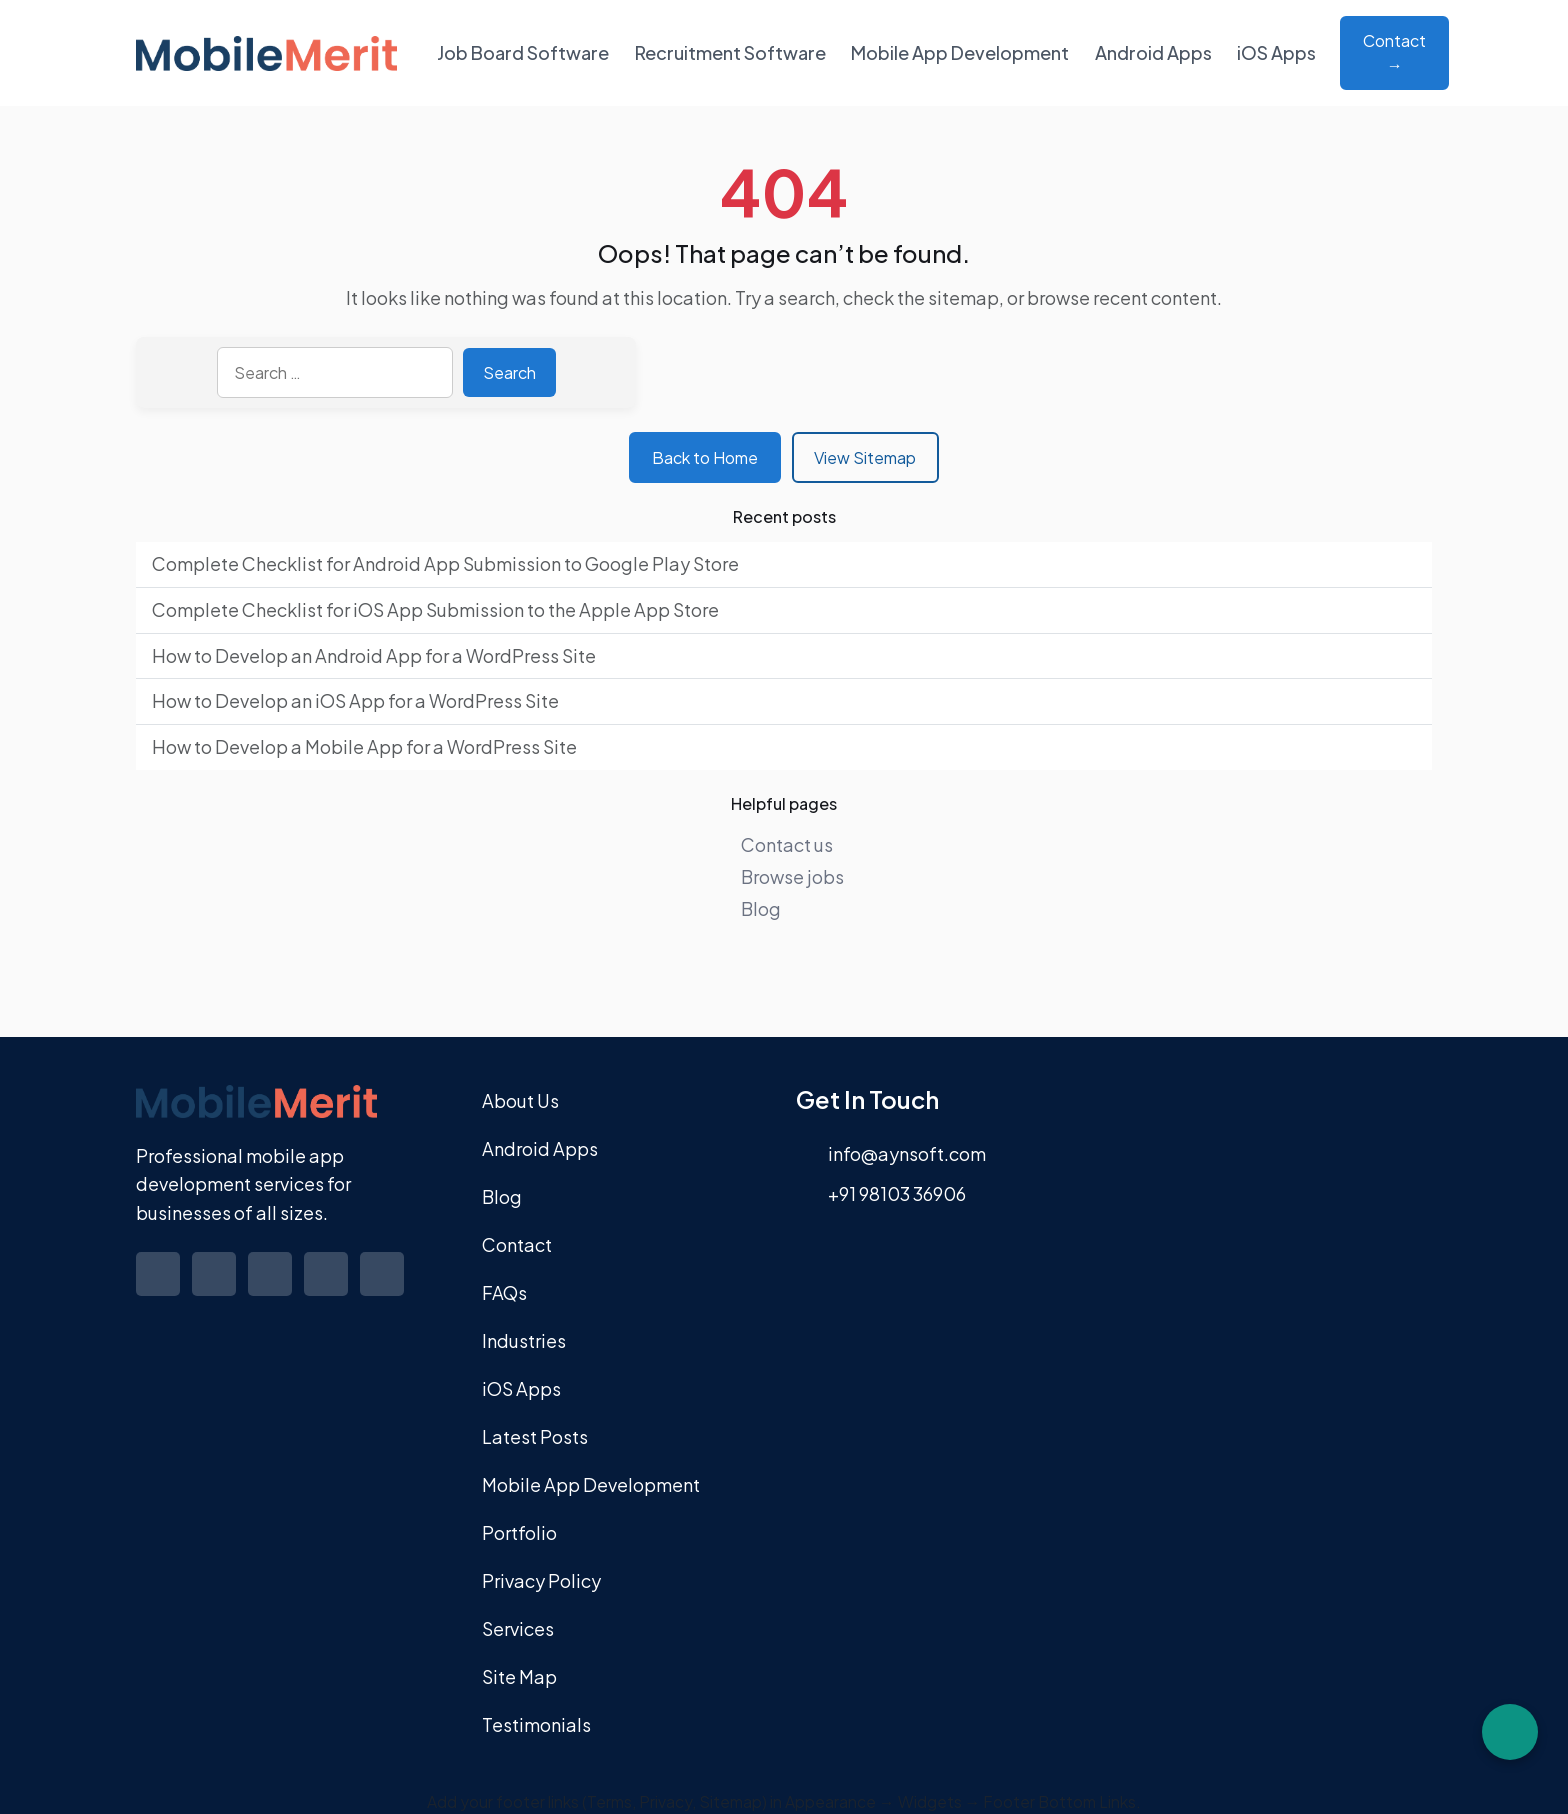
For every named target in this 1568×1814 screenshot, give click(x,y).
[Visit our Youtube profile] (384, 1288)
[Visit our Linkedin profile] (272, 1288)
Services (518, 1628)
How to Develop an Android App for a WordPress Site (374, 655)
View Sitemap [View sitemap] (865, 457)
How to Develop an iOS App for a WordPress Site (355, 700)
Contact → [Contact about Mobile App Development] (1394, 52)
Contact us (787, 844)
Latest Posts (535, 1436)
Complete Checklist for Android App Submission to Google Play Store (445, 563)
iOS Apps (1276, 52)
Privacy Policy (541, 1580)
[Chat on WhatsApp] (1510, 1732)
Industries (524, 1340)
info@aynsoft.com (907, 1153)
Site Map (519, 1676)
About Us (520, 1100)
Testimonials (536, 1724)
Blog (761, 908)
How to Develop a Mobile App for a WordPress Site (364, 746)
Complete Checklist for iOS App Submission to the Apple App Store (435, 609)
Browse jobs (792, 876)
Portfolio (519, 1532)
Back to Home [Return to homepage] (705, 457)
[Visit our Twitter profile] (216, 1288)
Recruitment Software (730, 52)
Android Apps (1153, 52)
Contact (517, 1244)
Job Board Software (523, 52)
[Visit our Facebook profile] (160, 1288)
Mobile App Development (960, 52)
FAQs (504, 1292)
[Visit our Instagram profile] (328, 1288)
